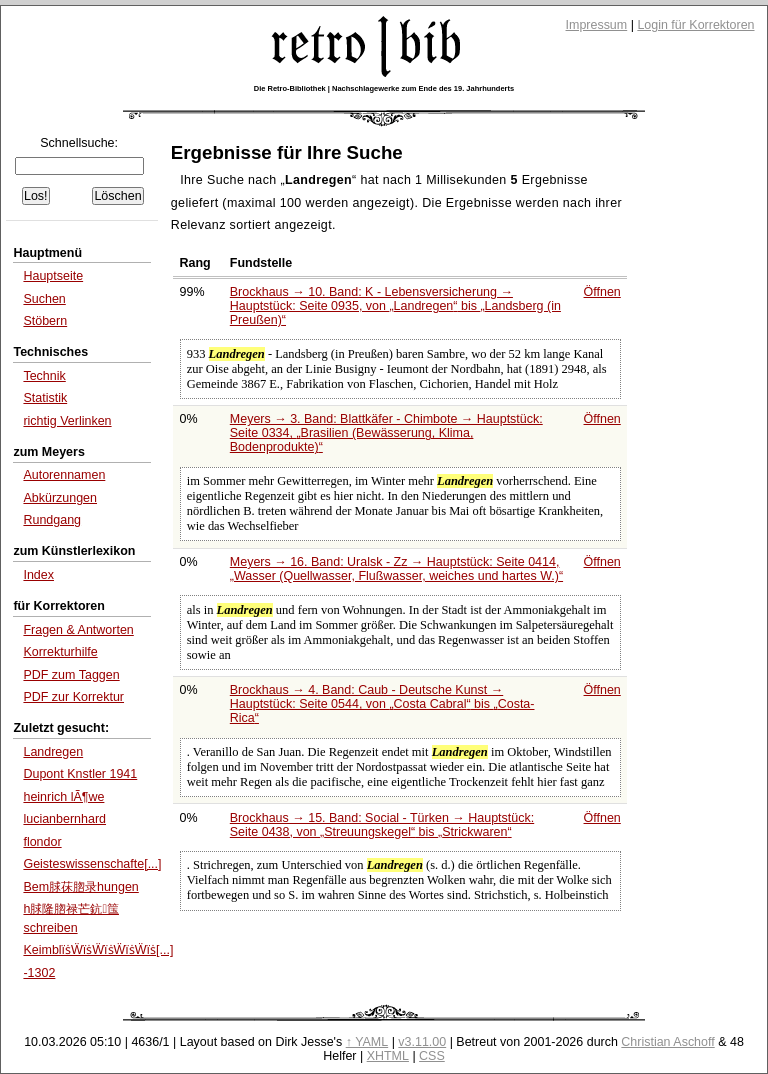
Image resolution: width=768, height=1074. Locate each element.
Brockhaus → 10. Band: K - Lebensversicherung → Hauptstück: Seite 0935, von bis (395, 306)
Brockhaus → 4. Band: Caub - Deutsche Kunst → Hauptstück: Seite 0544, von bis (382, 704)
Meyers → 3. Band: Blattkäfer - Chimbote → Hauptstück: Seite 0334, (386, 433)
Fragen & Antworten (78, 630)
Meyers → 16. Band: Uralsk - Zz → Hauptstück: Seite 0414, (396, 569)
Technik (44, 376)
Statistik (45, 398)
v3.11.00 (422, 1042)
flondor (42, 842)
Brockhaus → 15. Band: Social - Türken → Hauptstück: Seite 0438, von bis (382, 825)
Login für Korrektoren (695, 25)
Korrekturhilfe (60, 652)
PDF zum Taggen (71, 675)
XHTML (388, 1056)
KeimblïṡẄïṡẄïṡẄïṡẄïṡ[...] (98, 950)
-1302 (39, 973)
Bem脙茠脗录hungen (80, 887)
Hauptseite (53, 276)
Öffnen (602, 292)
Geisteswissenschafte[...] (92, 864)
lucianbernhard (64, 819)
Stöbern (45, 321)
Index (38, 575)
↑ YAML (367, 1042)
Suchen (44, 299)
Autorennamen (64, 475)
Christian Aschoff (667, 1042)
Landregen (53, 752)
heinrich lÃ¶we (63, 797)
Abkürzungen (60, 498)
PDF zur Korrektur (73, 697)
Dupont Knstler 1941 (80, 774)
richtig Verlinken (67, 421)
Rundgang (52, 520)
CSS (432, 1056)
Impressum (597, 25)
